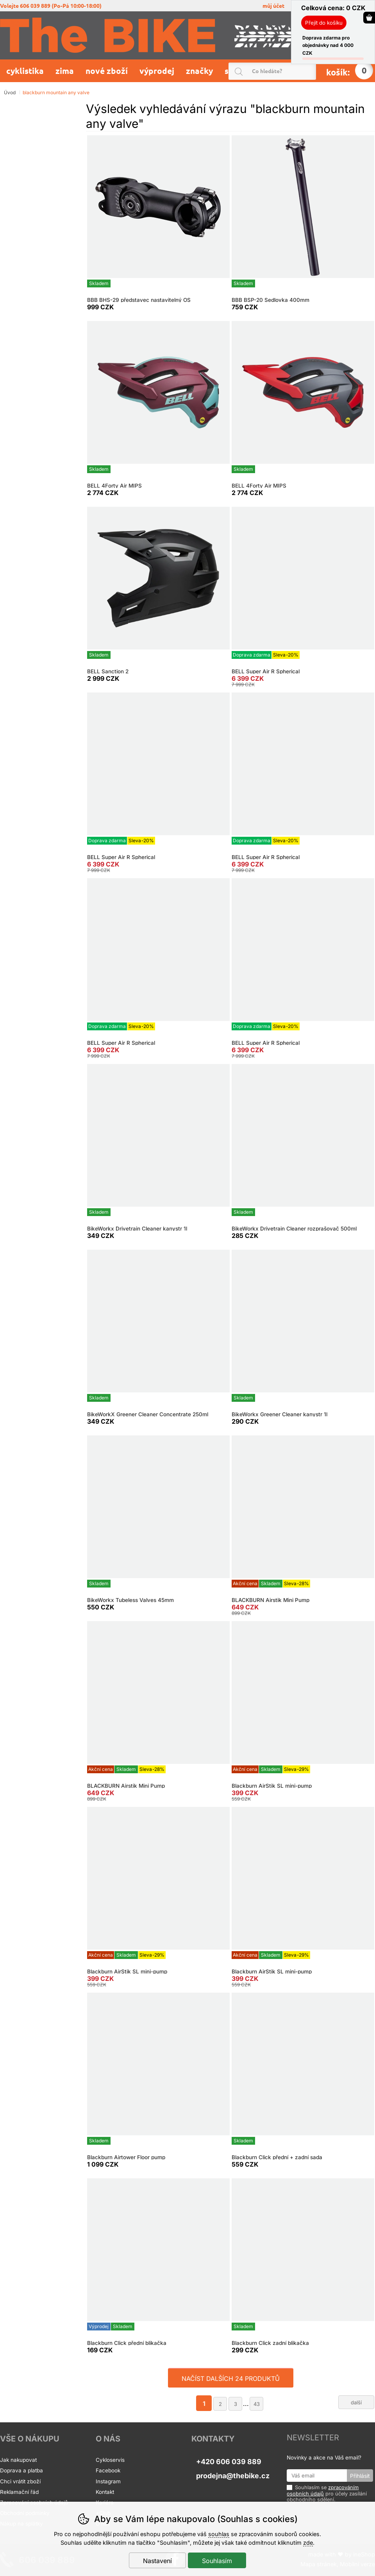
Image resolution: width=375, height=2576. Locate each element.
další (356, 2402)
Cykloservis (110, 2460)
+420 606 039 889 (228, 2462)
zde (308, 2542)
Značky (199, 70)
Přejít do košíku (324, 23)
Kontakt (105, 2492)
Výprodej (156, 70)
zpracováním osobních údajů (323, 2490)
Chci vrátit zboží (20, 2481)
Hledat (312, 71)
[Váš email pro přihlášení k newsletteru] (316, 2475)
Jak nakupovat (18, 2460)
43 (257, 2404)
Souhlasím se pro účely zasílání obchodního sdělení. (327, 2493)
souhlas (218, 2534)
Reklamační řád (19, 2492)
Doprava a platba (22, 2470)
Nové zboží (107, 70)
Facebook (108, 2470)
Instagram (108, 2481)
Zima (64, 70)
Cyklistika (25, 70)
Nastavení (157, 2561)
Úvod (10, 92)
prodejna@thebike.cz (233, 2476)
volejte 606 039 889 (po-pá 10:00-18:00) (51, 6)
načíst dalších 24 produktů (231, 2378)
